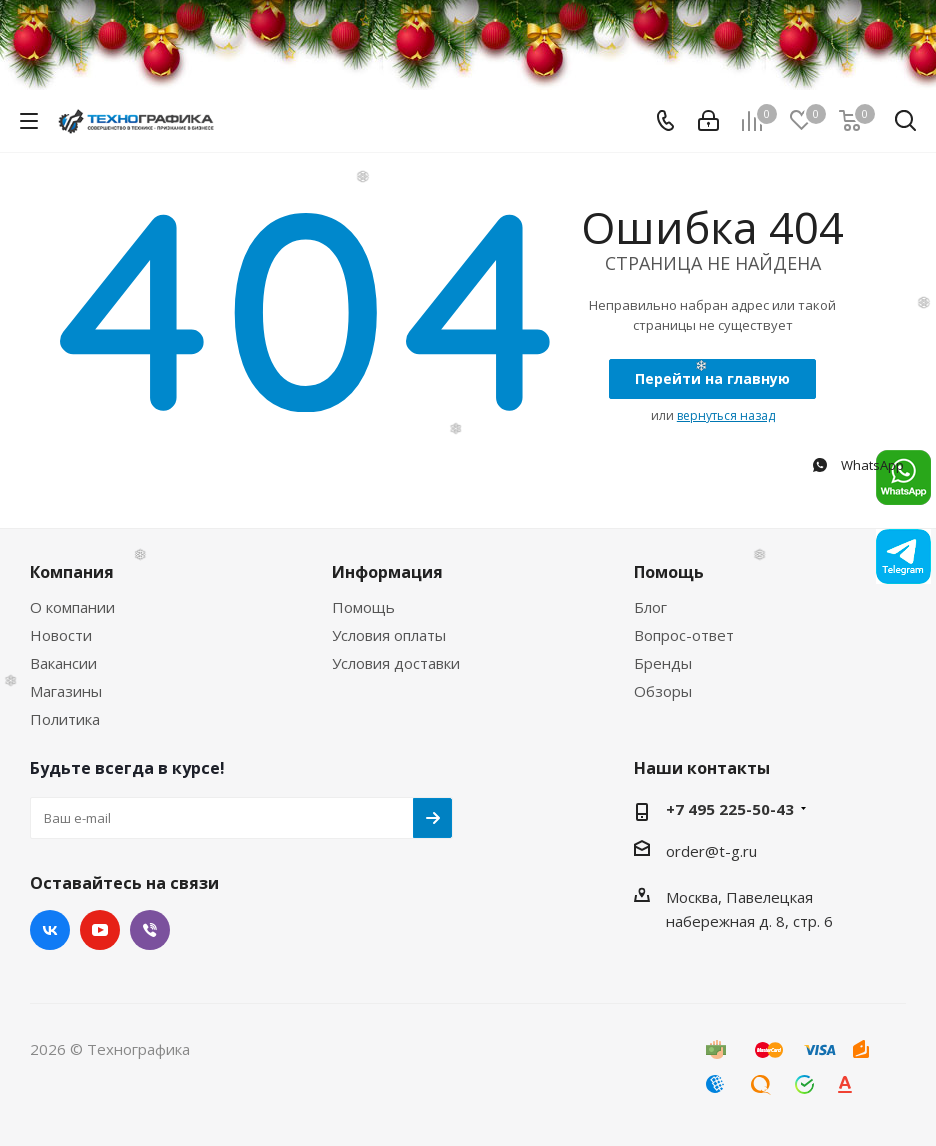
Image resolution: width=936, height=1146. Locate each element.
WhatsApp (857, 465)
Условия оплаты (389, 635)
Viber (150, 930)
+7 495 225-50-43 (730, 809)
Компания (72, 572)
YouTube (100, 930)
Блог (650, 607)
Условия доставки (396, 663)
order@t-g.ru (711, 851)
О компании (72, 607)
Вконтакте (50, 930)
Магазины (66, 691)
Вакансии (63, 663)
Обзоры (663, 691)
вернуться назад (726, 415)
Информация (387, 572)
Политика (65, 719)
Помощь (363, 607)
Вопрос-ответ (684, 635)
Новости (61, 635)
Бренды (663, 663)
